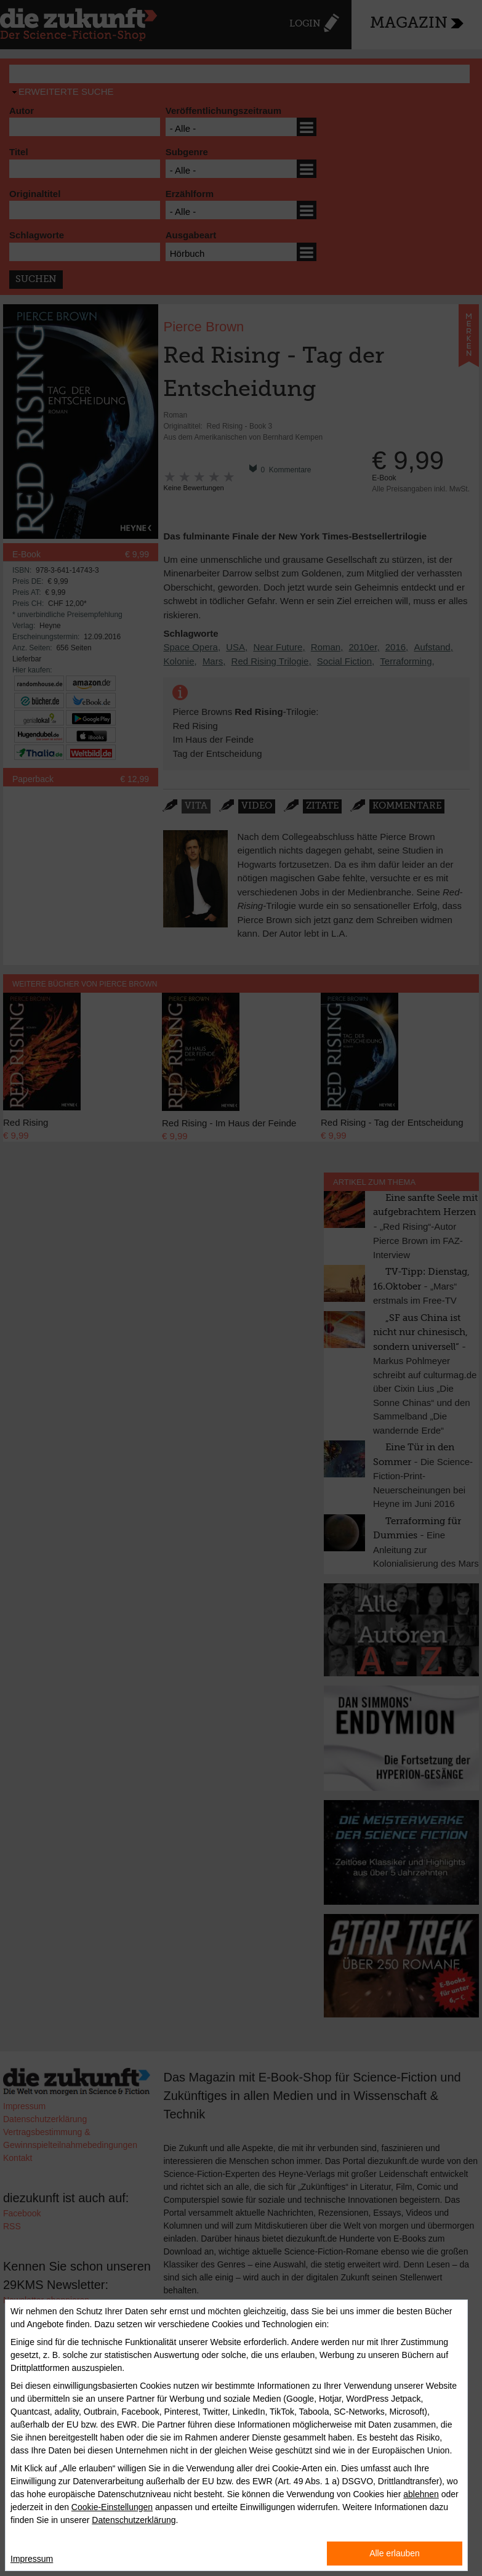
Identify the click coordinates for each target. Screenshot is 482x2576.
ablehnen (421, 2494)
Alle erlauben (394, 2553)
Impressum (31, 2559)
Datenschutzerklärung (133, 2520)
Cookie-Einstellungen (112, 2507)
